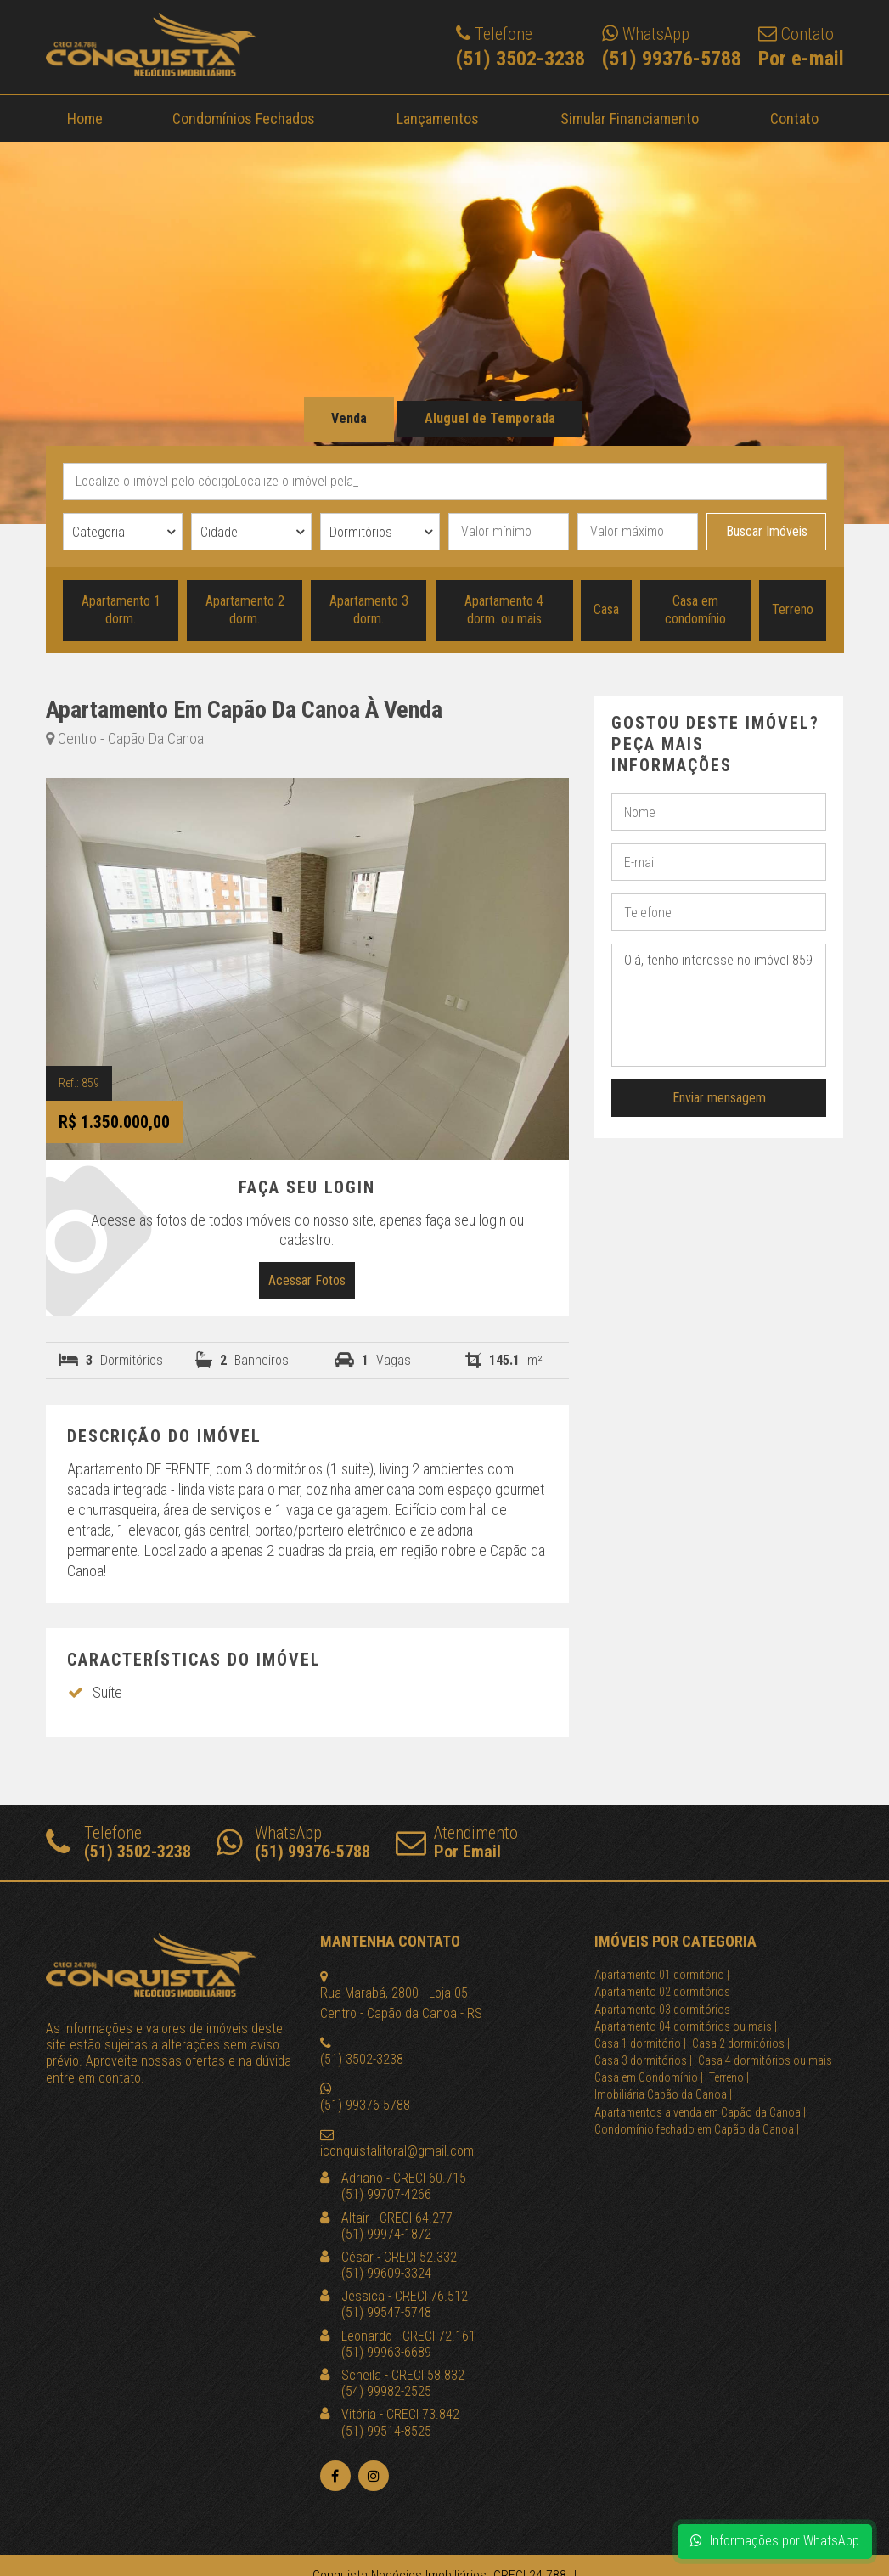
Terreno (792, 609)
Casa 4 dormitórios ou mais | (767, 2060)
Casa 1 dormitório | (640, 2043)
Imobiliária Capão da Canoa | (663, 2094)
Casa (606, 609)
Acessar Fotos (307, 1280)
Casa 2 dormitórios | (741, 2043)
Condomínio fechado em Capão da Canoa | (696, 2129)
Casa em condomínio (695, 610)
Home (85, 118)
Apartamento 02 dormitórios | (664, 1991)
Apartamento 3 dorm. (368, 610)
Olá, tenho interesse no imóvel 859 (718, 1005)
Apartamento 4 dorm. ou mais (503, 610)
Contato (794, 118)
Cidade (219, 532)
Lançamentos (438, 118)
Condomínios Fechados (243, 118)
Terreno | (729, 2077)
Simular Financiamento (629, 118)
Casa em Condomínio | (648, 2077)
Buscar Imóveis (766, 531)
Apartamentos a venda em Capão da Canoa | (700, 2112)
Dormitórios (360, 532)
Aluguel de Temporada (490, 418)
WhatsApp (293, 1842)
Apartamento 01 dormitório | (661, 1974)
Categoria (98, 532)
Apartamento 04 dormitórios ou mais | (685, 2026)
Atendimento (457, 1842)
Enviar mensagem (719, 1098)
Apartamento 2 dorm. (244, 610)
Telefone (118, 1842)
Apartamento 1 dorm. (120, 610)
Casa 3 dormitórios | (643, 2060)
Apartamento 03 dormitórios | (664, 2009)
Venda (349, 418)
